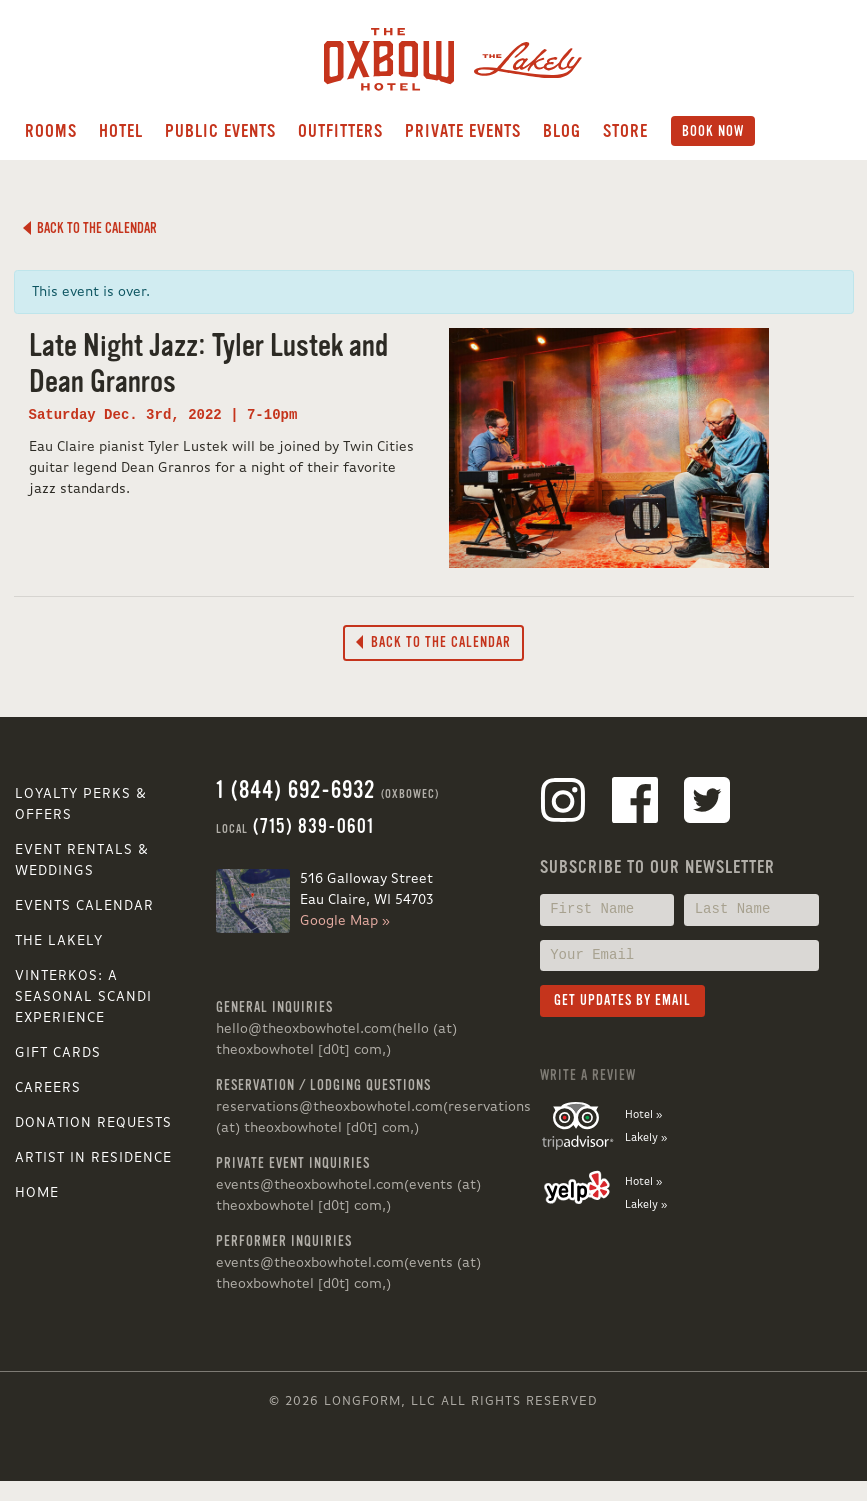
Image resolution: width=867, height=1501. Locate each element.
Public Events (220, 131)
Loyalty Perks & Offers (81, 804)
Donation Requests (93, 1123)
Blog (562, 131)
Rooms (51, 131)
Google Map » (345, 921)
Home (37, 1193)
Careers (48, 1088)
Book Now (713, 131)
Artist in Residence (93, 1158)
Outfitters (340, 131)
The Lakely (59, 941)
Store (625, 131)
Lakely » (646, 1138)
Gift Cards (58, 1053)
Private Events (463, 131)
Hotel (121, 131)
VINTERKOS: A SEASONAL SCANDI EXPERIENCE (83, 997)
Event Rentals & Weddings (82, 860)
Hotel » (643, 1115)
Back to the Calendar (90, 228)
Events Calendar (84, 906)
